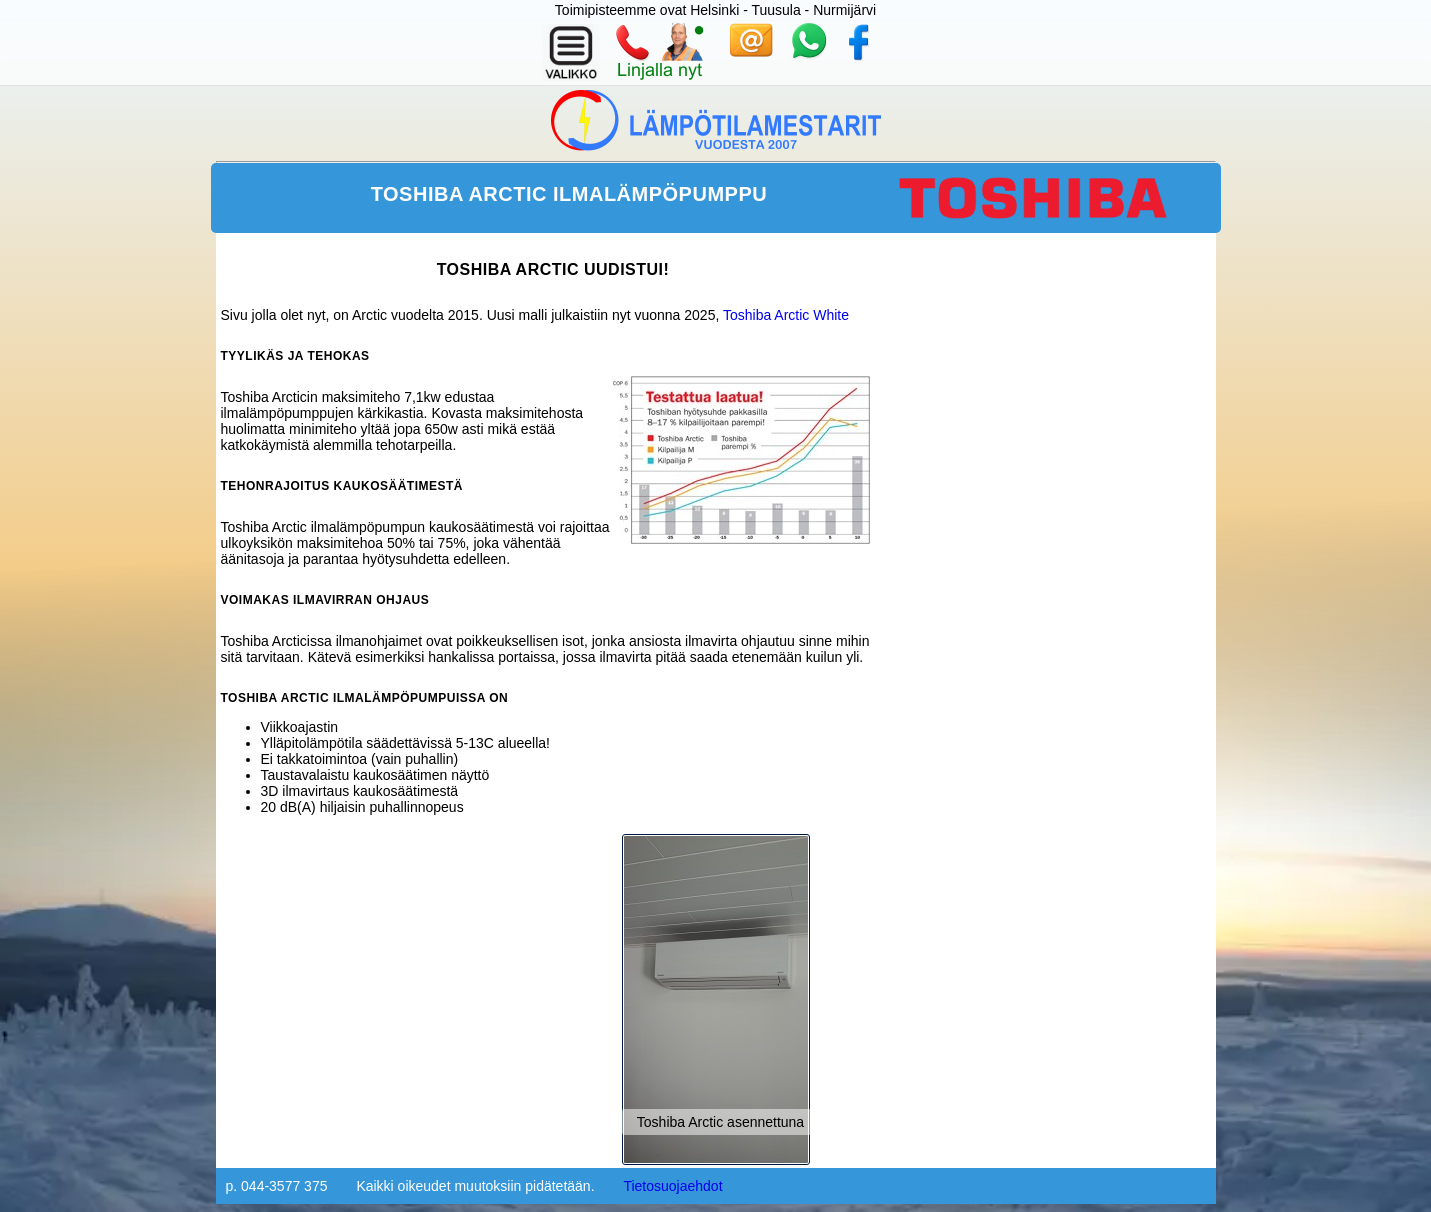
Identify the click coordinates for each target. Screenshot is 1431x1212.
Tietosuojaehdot (672, 1186)
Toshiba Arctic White (786, 315)
